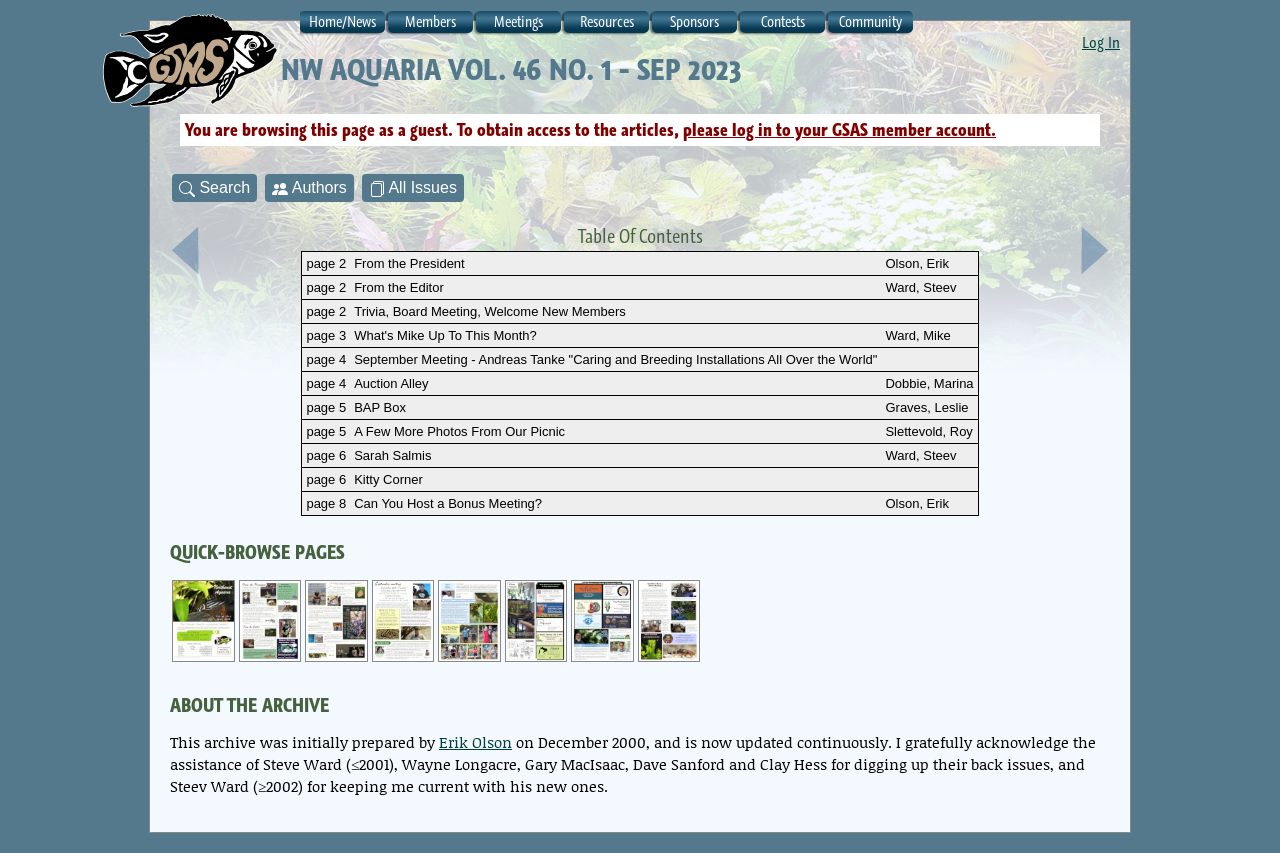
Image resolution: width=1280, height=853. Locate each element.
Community (870, 21)
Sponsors (694, 21)
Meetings (518, 21)
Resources (607, 21)
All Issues (413, 188)
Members (430, 21)
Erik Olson (475, 742)
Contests (783, 21)
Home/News (342, 21)
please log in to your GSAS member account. (839, 130)
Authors (309, 188)
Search (214, 188)
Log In (1101, 42)
